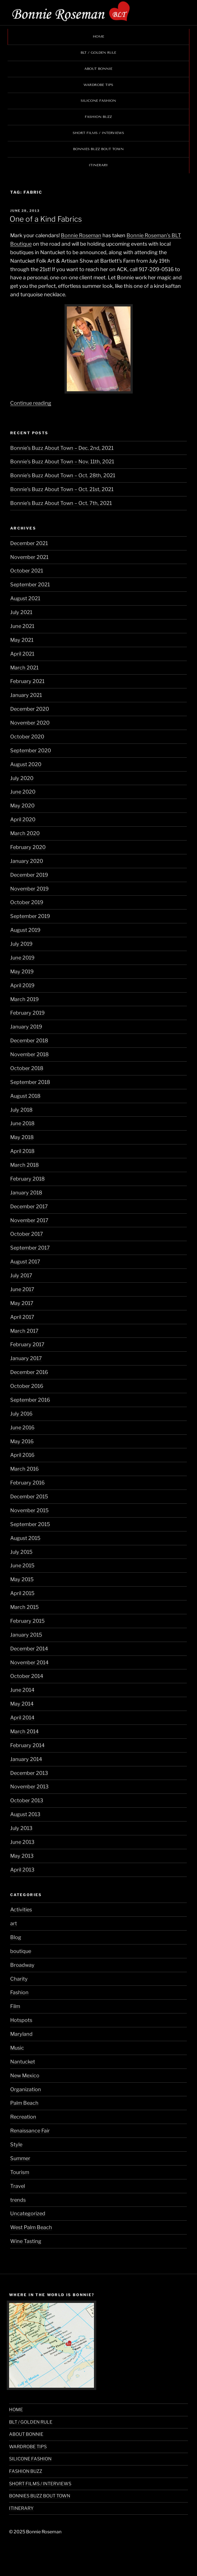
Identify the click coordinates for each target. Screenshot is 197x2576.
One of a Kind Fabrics (46, 219)
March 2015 (24, 1607)
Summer (20, 2158)
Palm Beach (24, 2103)
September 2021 (30, 584)
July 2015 (21, 1552)
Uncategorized (27, 2213)
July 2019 (21, 944)
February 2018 (27, 1179)
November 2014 (29, 1662)
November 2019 (29, 889)
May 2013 (22, 1856)
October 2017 (26, 1234)
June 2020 (22, 792)
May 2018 (22, 1137)
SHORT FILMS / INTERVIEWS (98, 133)
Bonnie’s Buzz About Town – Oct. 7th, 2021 (61, 503)
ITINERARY (98, 165)
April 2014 (22, 1718)
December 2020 (29, 709)
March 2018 (24, 1165)
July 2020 (21, 778)
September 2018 (30, 1082)
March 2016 (24, 1469)
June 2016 (22, 1427)
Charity (19, 1979)
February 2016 (27, 1483)
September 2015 (30, 1524)
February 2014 (27, 1745)
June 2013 (22, 1842)
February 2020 (28, 847)
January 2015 (26, 1635)
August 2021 (25, 598)
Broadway (22, 1965)
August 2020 (25, 764)
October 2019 (26, 902)
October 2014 (26, 1676)
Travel (17, 2186)
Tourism (19, 2172)
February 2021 (27, 681)
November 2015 (29, 1510)
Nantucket (22, 2062)
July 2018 (21, 1110)
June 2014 (22, 1690)
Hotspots (21, 2020)
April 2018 (22, 1151)
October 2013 (26, 1800)
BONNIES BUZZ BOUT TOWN (98, 149)
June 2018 (22, 1123)
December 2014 (29, 1649)
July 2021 (21, 612)
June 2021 (22, 626)
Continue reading (30, 403)
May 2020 (22, 806)
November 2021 (29, 557)
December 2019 (29, 875)
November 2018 (29, 1054)
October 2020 (27, 737)
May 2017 (21, 1303)
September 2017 (30, 1248)
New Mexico (24, 2075)
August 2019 (25, 930)
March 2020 (25, 833)
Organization (25, 2089)
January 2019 (26, 1027)
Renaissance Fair (30, 2131)
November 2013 (29, 1787)
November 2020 (30, 723)
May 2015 (22, 1579)
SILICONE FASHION (98, 101)
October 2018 (26, 1068)
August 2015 (25, 1538)
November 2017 (29, 1220)
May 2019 (22, 971)
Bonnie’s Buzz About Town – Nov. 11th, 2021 (62, 461)
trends (18, 2200)
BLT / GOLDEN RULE (98, 53)
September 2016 (30, 1400)
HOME (98, 36)
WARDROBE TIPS (98, 85)
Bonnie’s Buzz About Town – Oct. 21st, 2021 (62, 489)
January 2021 (26, 695)
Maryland (21, 2034)
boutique (20, 1951)
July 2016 (21, 1414)
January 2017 (26, 1358)
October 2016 (26, 1386)
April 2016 (22, 1455)
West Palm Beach (31, 2227)
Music (17, 2048)
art (13, 1923)
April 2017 (22, 1317)
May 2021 (21, 640)
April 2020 (22, 819)
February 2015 (27, 1621)
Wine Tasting (25, 2241)
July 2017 (21, 1275)
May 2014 (22, 1704)
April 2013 (22, 1870)
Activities (21, 1909)
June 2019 (22, 958)
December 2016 (29, 1372)
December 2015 (29, 1496)
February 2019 (27, 1013)
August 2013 (25, 1814)
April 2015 (22, 1593)
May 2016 (22, 1441)
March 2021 (24, 668)
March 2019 (24, 999)
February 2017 (27, 1344)
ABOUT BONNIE (98, 69)
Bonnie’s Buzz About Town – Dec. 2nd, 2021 (62, 448)
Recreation (23, 2117)
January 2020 (26, 861)
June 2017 (22, 1289)
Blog (15, 1937)
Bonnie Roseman (81, 235)
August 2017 (25, 1262)
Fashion (19, 1992)
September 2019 (30, 916)
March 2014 (24, 1731)
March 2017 (24, 1331)
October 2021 (26, 571)
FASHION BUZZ (98, 117)
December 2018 (29, 1040)
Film (15, 2006)
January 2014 (26, 1759)
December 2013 (29, 1773)
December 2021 (29, 543)
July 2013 (21, 1828)
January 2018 (26, 1193)
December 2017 (29, 1206)
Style (16, 2144)
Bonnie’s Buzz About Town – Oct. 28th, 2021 (62, 475)
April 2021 (22, 654)
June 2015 (22, 1565)
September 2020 (30, 750)
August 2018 (25, 1096)
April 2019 (22, 985)
